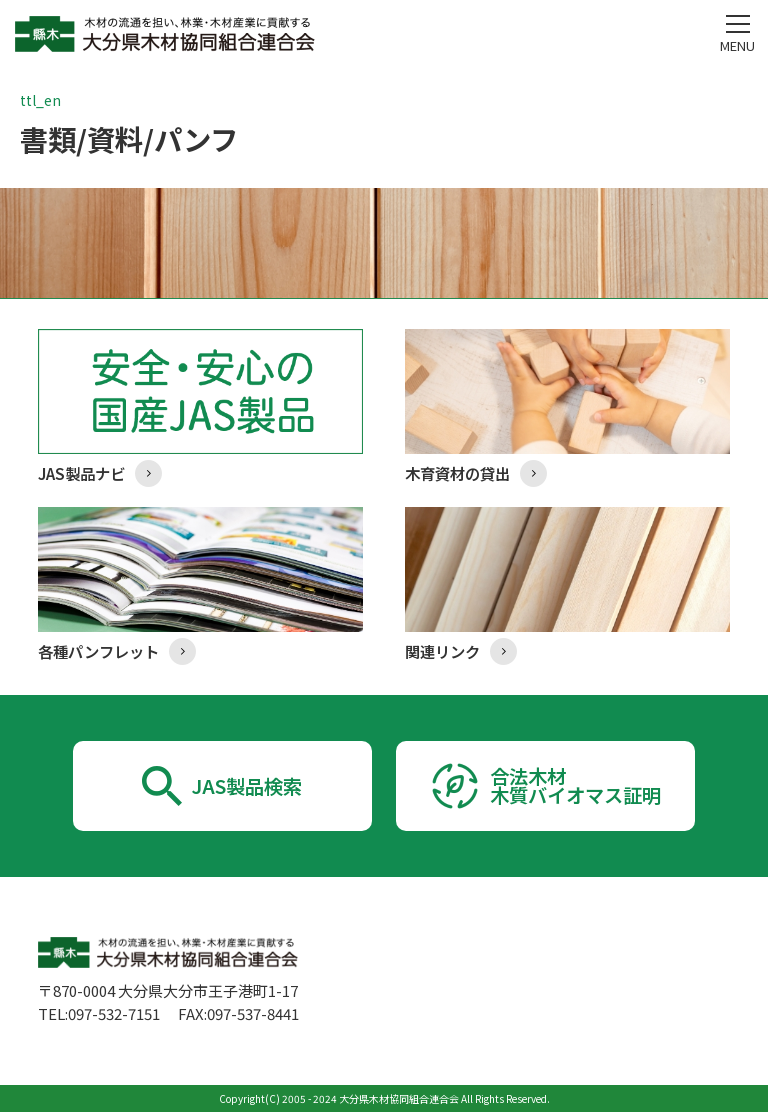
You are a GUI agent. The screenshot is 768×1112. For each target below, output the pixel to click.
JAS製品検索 (247, 786)
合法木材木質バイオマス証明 (575, 785)
